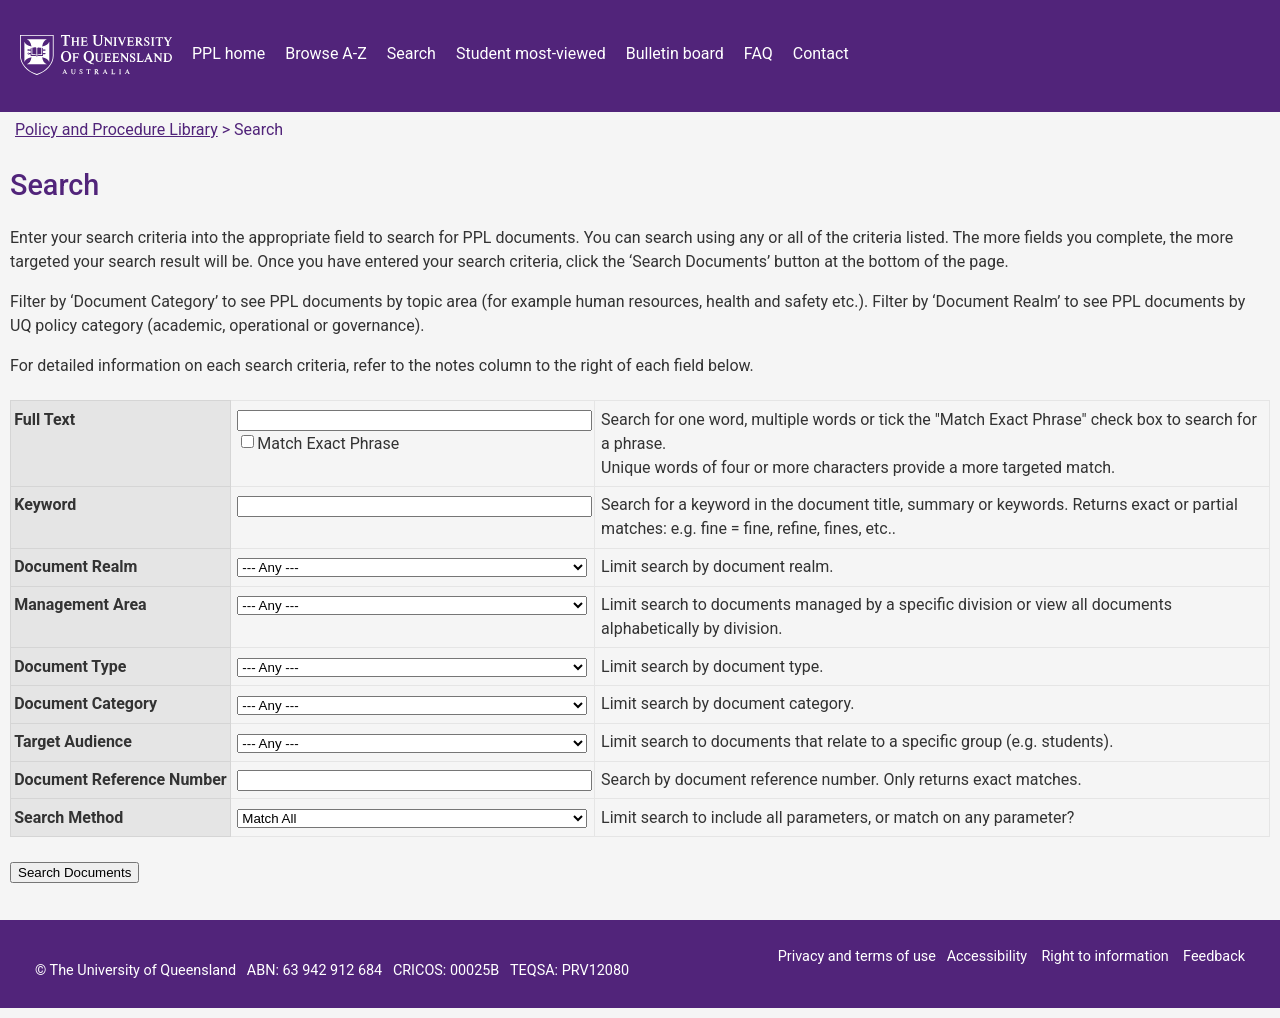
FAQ (758, 53)
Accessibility (987, 956)
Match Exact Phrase (328, 443)
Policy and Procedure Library (116, 129)
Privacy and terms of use (857, 956)
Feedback (1214, 956)
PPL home (228, 53)
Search (411, 53)
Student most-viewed (531, 53)
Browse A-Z (326, 53)
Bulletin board (675, 53)
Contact (821, 53)
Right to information (1104, 956)
